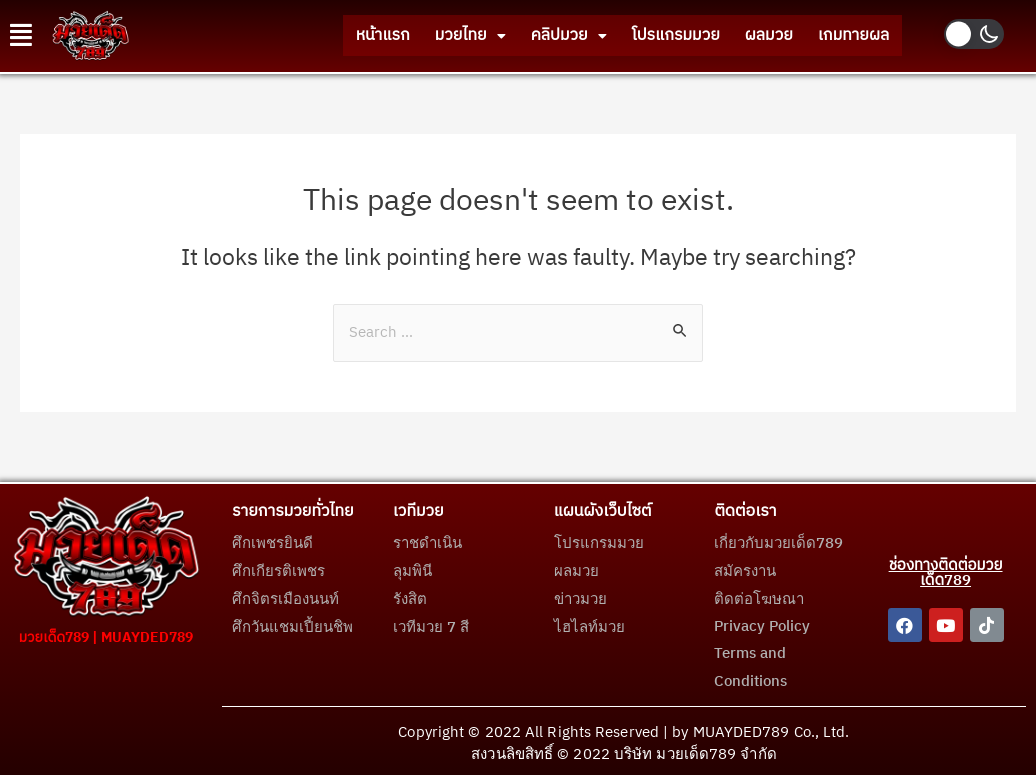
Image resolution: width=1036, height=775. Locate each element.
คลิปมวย (537, 35)
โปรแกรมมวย (653, 35)
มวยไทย (429, 35)
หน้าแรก (333, 35)
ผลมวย (755, 35)
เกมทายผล (849, 35)
